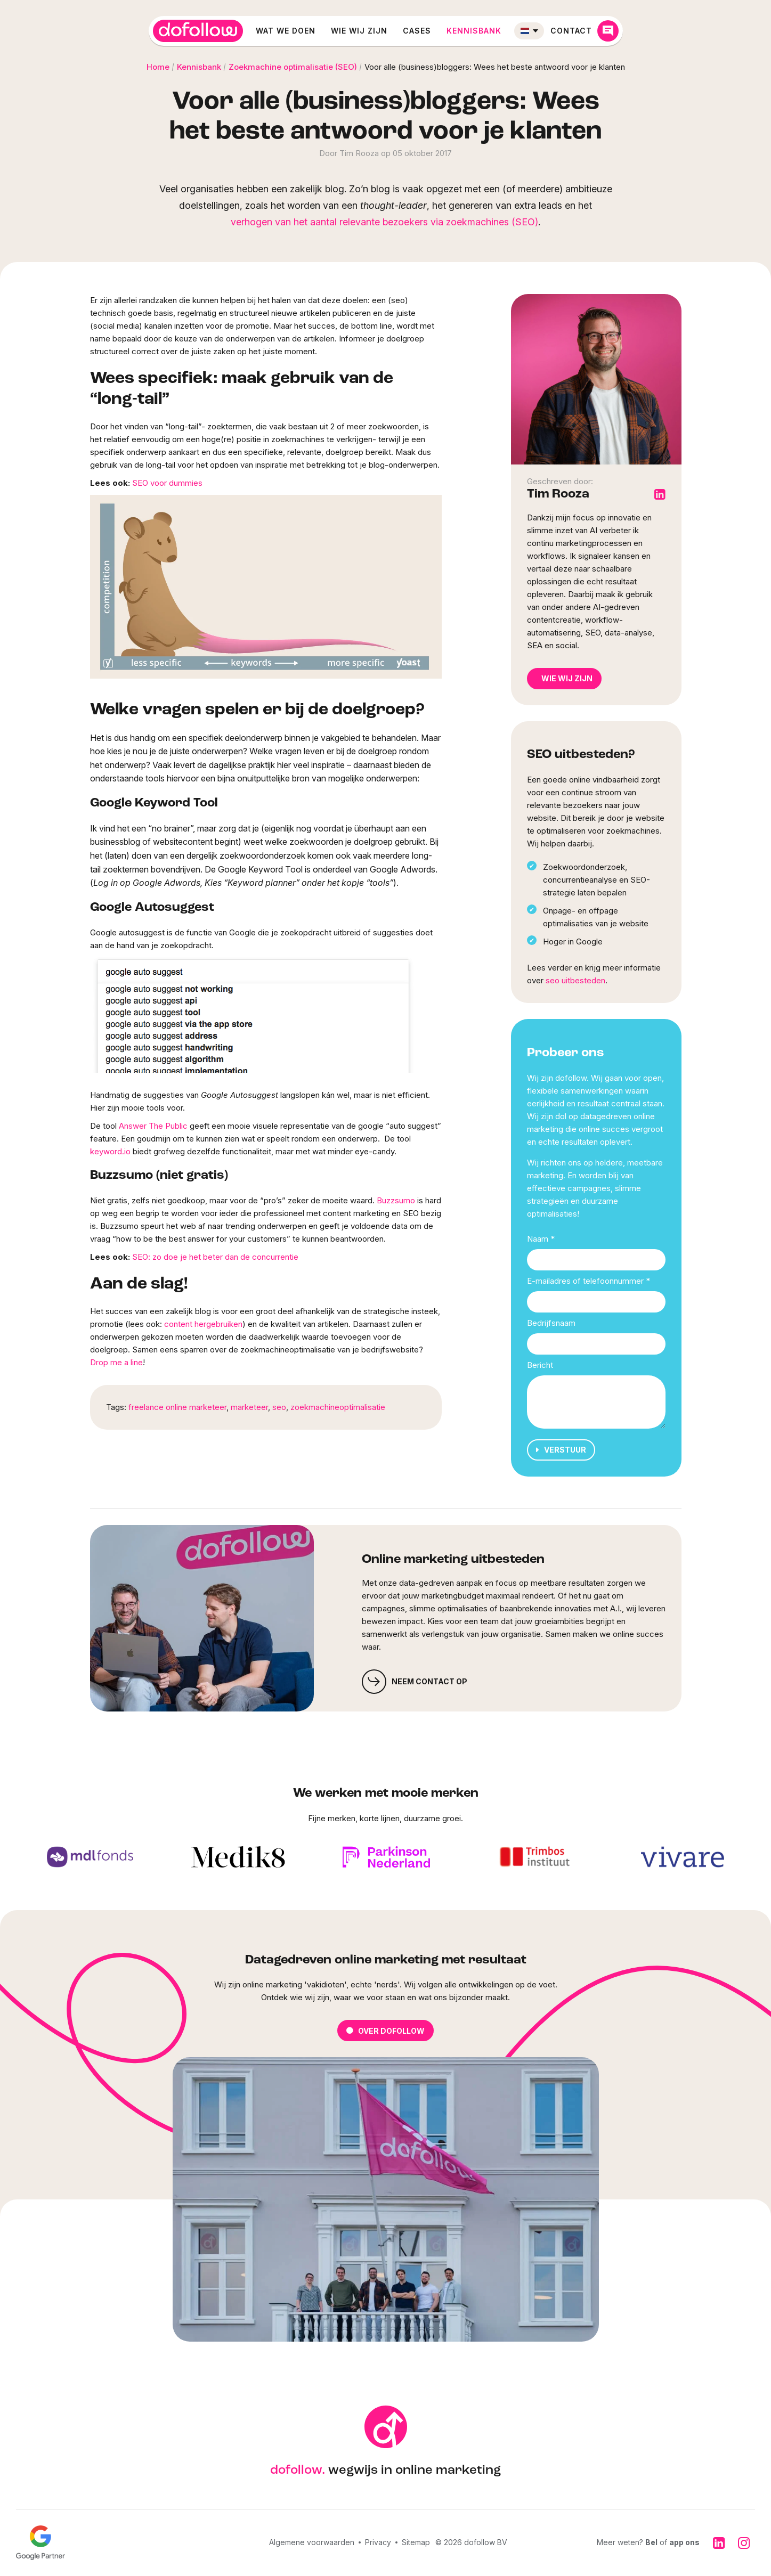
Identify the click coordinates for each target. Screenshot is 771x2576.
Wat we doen (285, 30)
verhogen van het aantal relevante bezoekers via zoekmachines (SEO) (384, 221)
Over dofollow (385, 2030)
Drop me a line (116, 1362)
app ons (684, 2542)
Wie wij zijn (359, 30)
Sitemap (416, 2542)
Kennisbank (474, 30)
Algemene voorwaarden (311, 2542)
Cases (417, 30)
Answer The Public (153, 1126)
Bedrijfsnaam (551, 1323)
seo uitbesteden (575, 980)
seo (279, 1407)
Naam (541, 1239)
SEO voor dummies (167, 483)
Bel (651, 2542)
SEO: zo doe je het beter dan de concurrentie (215, 1257)
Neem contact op (414, 1681)
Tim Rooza (558, 494)
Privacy (378, 2542)
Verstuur (561, 1449)
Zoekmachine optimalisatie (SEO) (293, 67)
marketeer (249, 1407)
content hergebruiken (203, 1324)
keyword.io (110, 1151)
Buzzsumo (396, 1200)
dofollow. (297, 2470)
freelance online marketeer (177, 1407)
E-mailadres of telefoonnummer (588, 1281)
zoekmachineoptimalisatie (337, 1407)
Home (158, 67)
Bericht (540, 1365)
